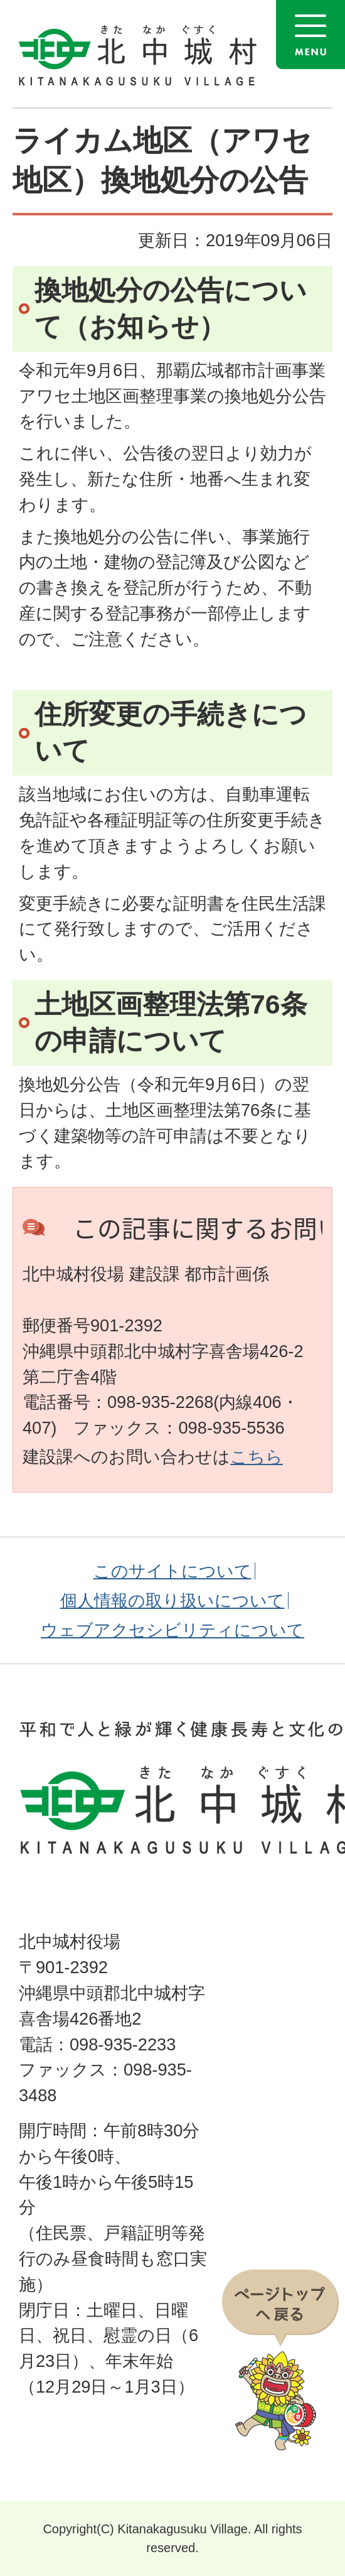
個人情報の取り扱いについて (172, 1600)
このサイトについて (172, 1571)
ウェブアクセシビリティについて (172, 1630)
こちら (256, 1456)
